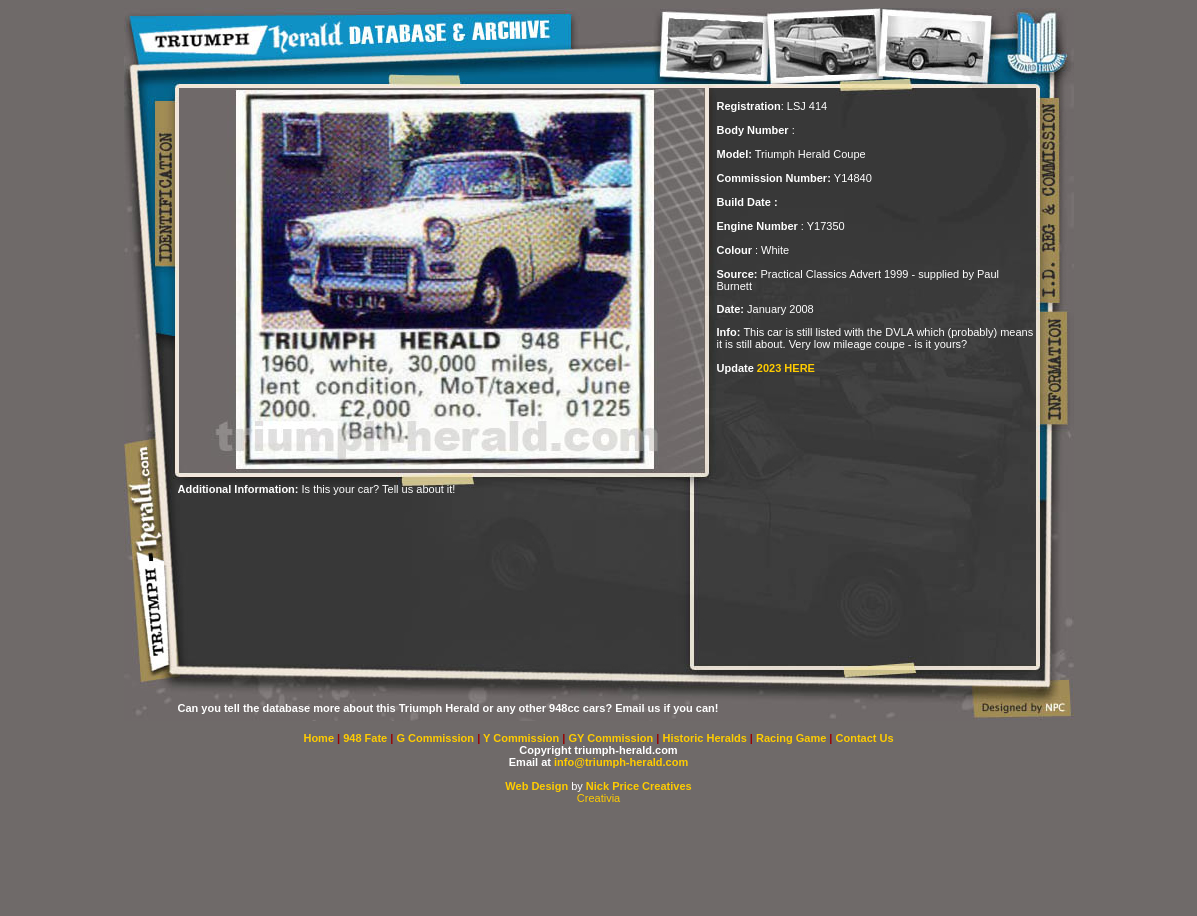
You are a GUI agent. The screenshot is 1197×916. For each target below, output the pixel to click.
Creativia (598, 798)
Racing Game (792, 738)
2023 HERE (786, 368)
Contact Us (865, 738)
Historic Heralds (705, 738)
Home (318, 738)
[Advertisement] (599, 860)
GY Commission (610, 738)
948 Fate (366, 738)
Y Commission (522, 738)
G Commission (436, 738)
